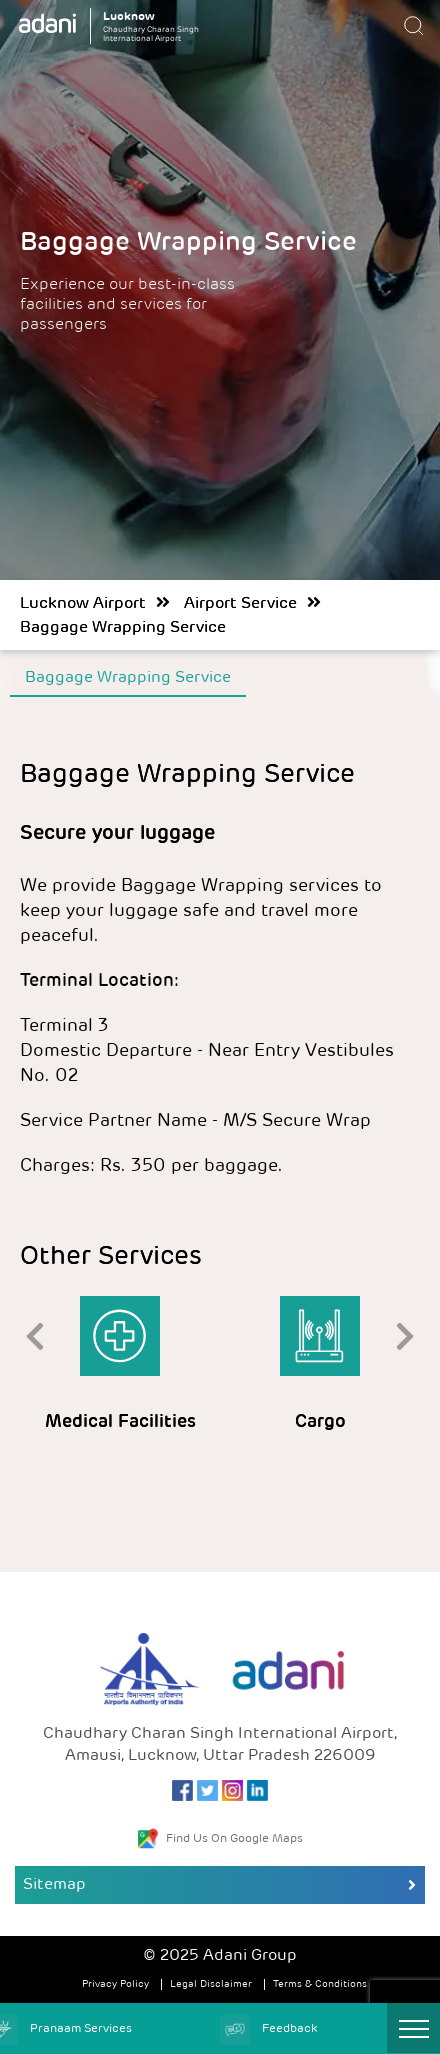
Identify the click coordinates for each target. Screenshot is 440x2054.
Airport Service (240, 604)
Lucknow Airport (83, 604)
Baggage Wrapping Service (123, 628)
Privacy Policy (115, 1984)
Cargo (320, 1422)
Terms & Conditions (320, 1984)
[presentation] (35, 1335)
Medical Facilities (120, 1422)
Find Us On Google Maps (220, 1839)
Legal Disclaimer (211, 1984)
